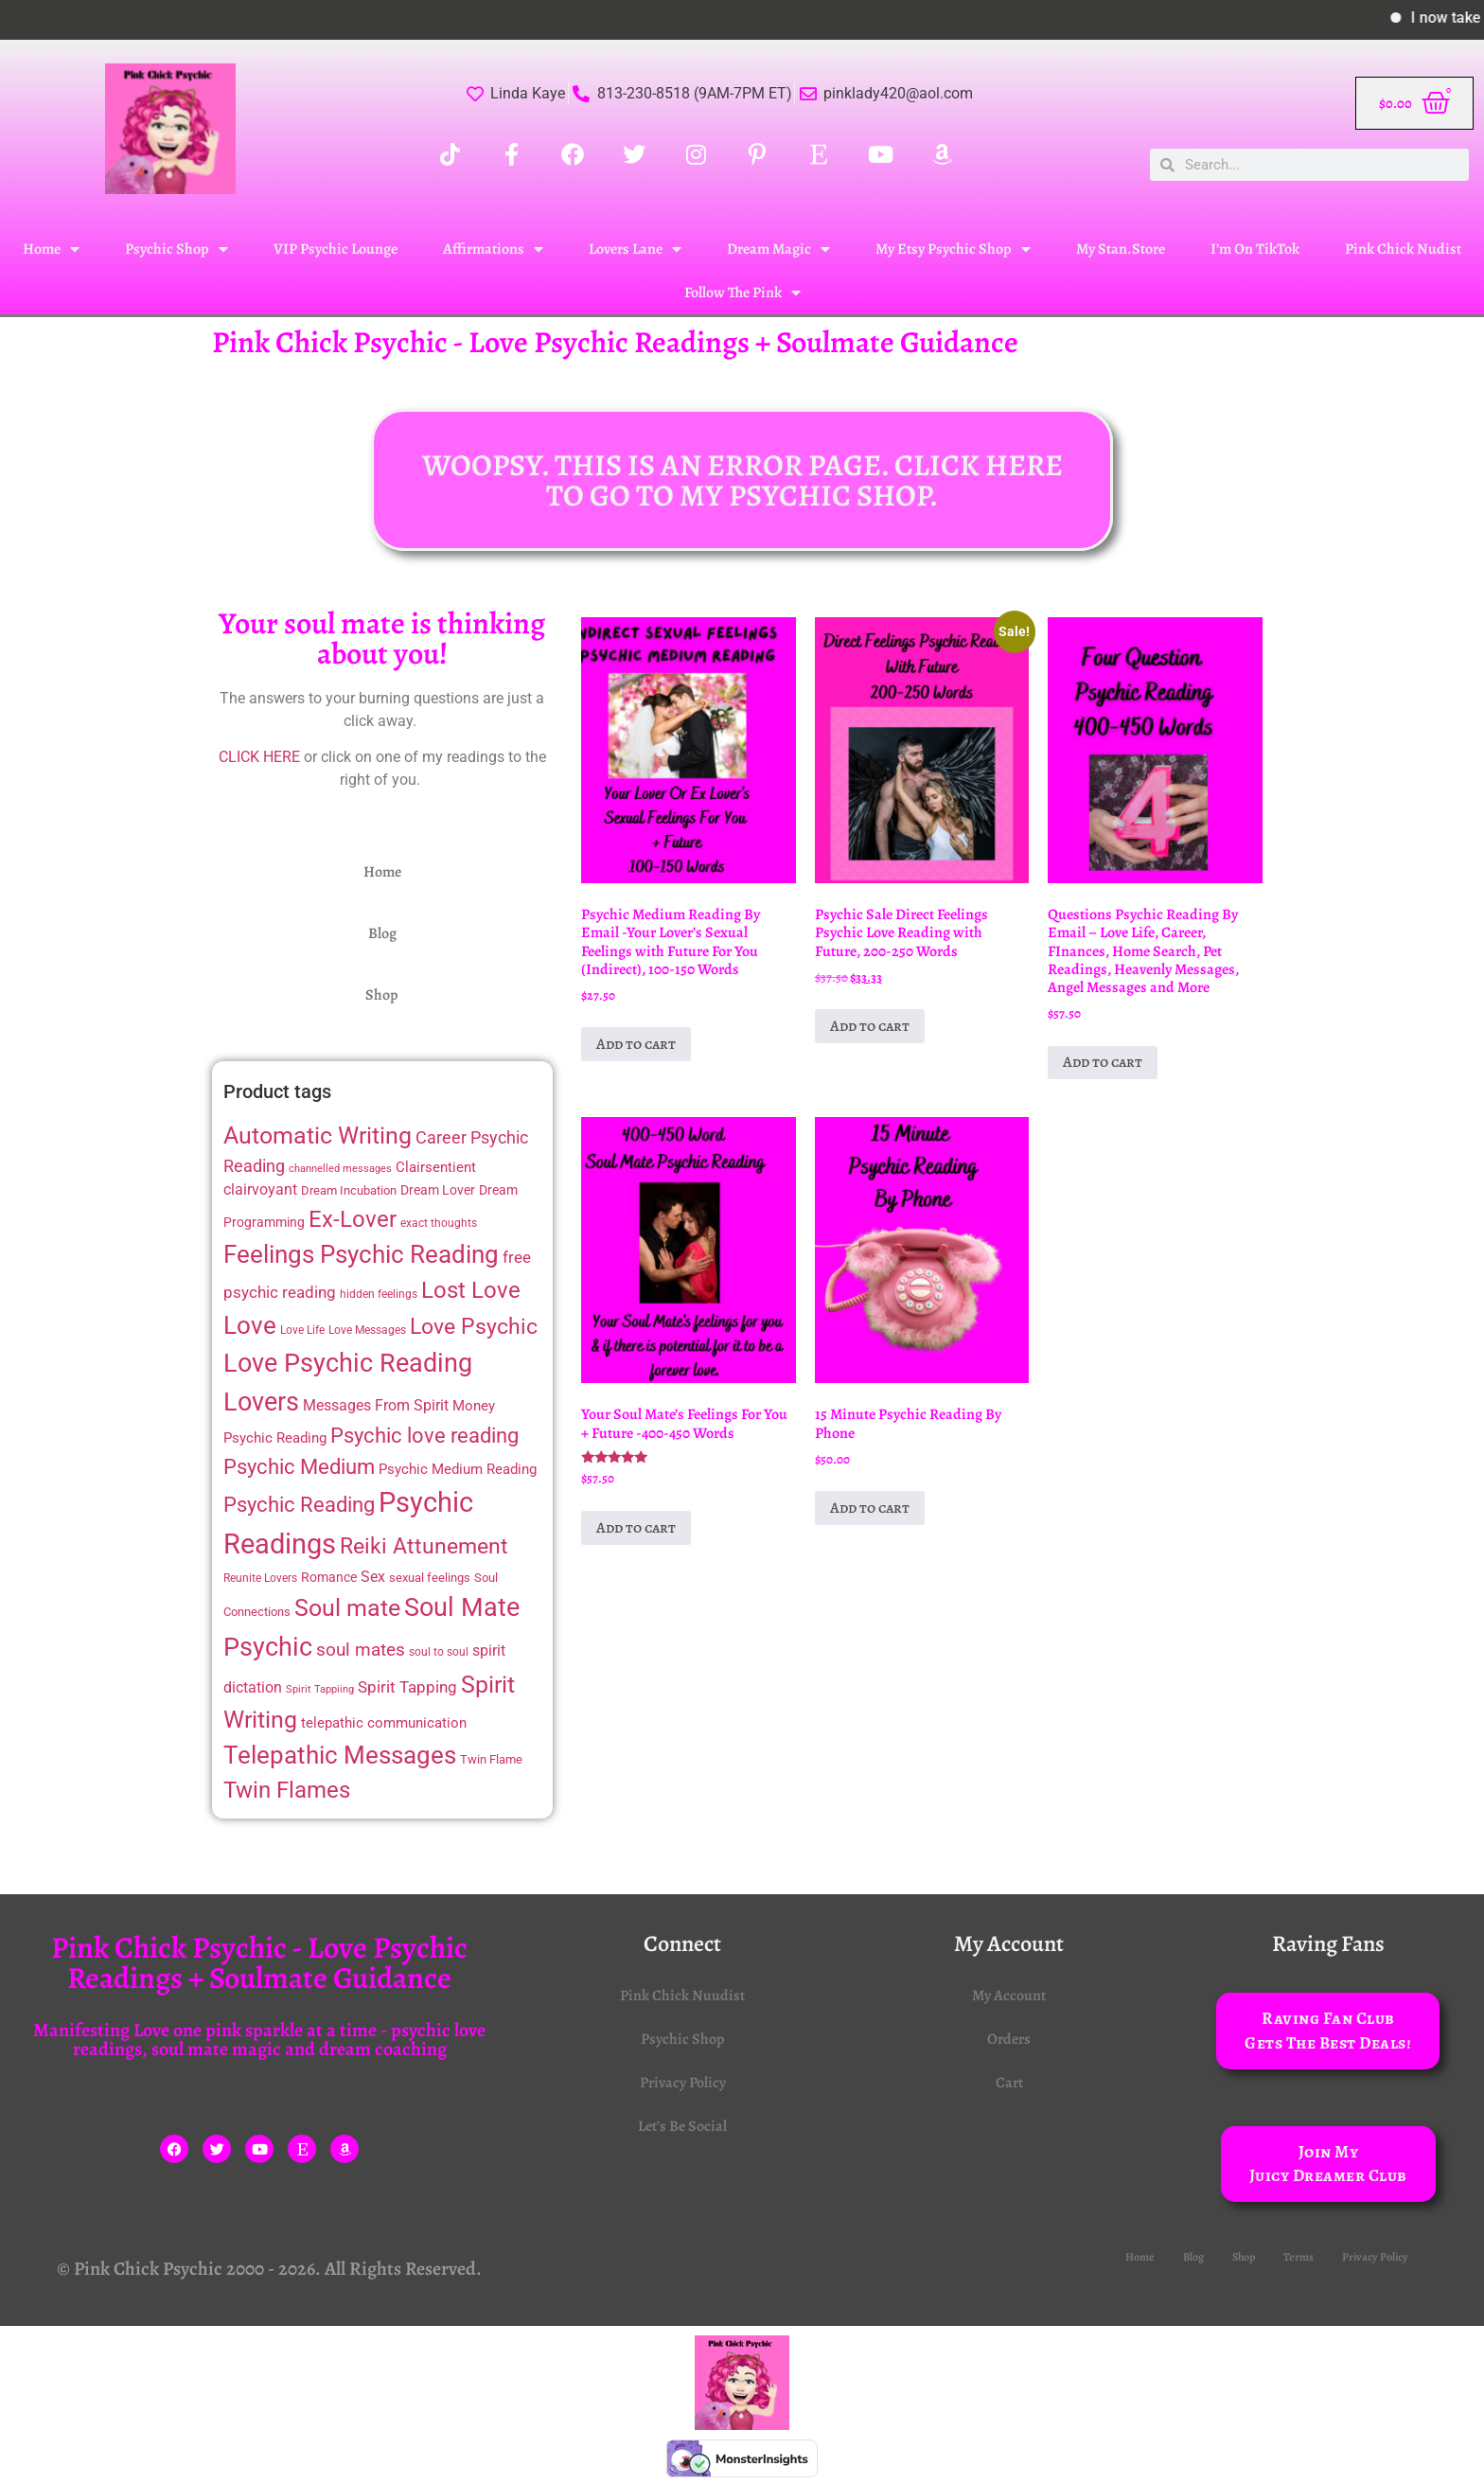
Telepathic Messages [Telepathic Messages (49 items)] (339, 1755)
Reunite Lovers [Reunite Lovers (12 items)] (260, 1578)
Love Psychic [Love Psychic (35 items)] (474, 1327)
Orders (1009, 2039)
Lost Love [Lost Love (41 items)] (471, 1290)
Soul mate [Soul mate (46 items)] (347, 1607)
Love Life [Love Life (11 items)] (302, 1330)
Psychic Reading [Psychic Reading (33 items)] (299, 1504)
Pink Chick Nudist (1403, 249)
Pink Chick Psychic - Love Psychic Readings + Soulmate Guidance (615, 342)
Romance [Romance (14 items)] (329, 1577)
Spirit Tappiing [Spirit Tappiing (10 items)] (320, 1689)
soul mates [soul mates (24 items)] (360, 1649)
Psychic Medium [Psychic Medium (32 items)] (299, 1467)
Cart (1009, 2082)
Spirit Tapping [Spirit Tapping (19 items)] (407, 1686)
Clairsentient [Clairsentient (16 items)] (436, 1167)
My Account (1009, 1995)
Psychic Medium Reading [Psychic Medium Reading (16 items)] (458, 1469)
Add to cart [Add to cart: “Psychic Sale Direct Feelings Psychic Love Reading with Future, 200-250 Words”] (870, 1026)
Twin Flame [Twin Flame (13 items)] (491, 1759)
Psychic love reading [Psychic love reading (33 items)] (424, 1435)
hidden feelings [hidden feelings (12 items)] (378, 1294)
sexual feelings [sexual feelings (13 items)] (429, 1577)
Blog (382, 933)
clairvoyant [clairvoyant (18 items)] (260, 1189)
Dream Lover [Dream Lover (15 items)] (437, 1190)
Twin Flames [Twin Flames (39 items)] (286, 1790)
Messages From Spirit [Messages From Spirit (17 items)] (376, 1405)
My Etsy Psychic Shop (953, 249)
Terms (1298, 2256)
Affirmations (493, 249)
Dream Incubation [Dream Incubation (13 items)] (349, 1190)
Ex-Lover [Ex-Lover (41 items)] (353, 1219)
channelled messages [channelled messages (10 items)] (340, 1168)
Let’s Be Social (682, 2126)
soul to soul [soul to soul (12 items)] (438, 1652)
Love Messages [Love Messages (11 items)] (367, 1330)
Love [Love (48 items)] (249, 1325)
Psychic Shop (176, 249)
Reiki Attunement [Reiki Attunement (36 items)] (424, 1546)
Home (51, 249)
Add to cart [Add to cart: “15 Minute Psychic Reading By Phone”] (870, 1508)
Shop (381, 995)
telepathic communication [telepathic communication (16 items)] (384, 1722)
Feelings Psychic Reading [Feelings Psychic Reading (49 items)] (361, 1254)
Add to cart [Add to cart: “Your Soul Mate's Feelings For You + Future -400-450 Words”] (636, 1527)
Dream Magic (778, 249)
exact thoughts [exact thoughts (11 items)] (438, 1223)
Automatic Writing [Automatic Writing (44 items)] (317, 1135)
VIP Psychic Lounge (336, 249)
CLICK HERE (259, 757)
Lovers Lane (635, 249)
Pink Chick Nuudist (682, 1995)
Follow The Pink (742, 292)
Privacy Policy (683, 2082)
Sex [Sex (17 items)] (373, 1577)
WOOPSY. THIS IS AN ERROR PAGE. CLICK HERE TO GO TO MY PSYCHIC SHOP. (742, 480)
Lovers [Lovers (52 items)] (261, 1401)
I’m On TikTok (1254, 249)
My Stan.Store (1120, 249)
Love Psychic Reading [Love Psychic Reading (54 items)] (347, 1363)
